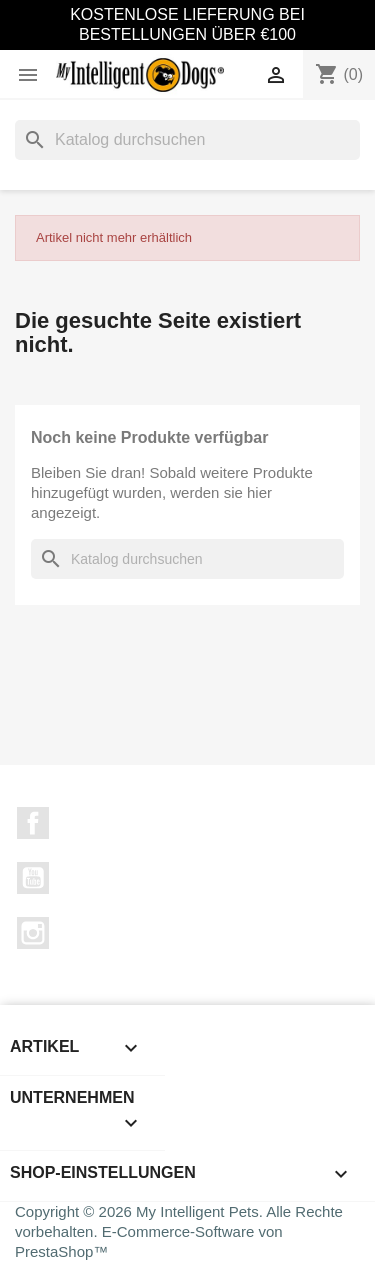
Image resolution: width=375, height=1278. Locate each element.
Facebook (33, 823)
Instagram (33, 933)
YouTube (33, 878)
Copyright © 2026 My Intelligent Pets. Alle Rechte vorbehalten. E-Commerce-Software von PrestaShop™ (179, 1231)
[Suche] (187, 140)
